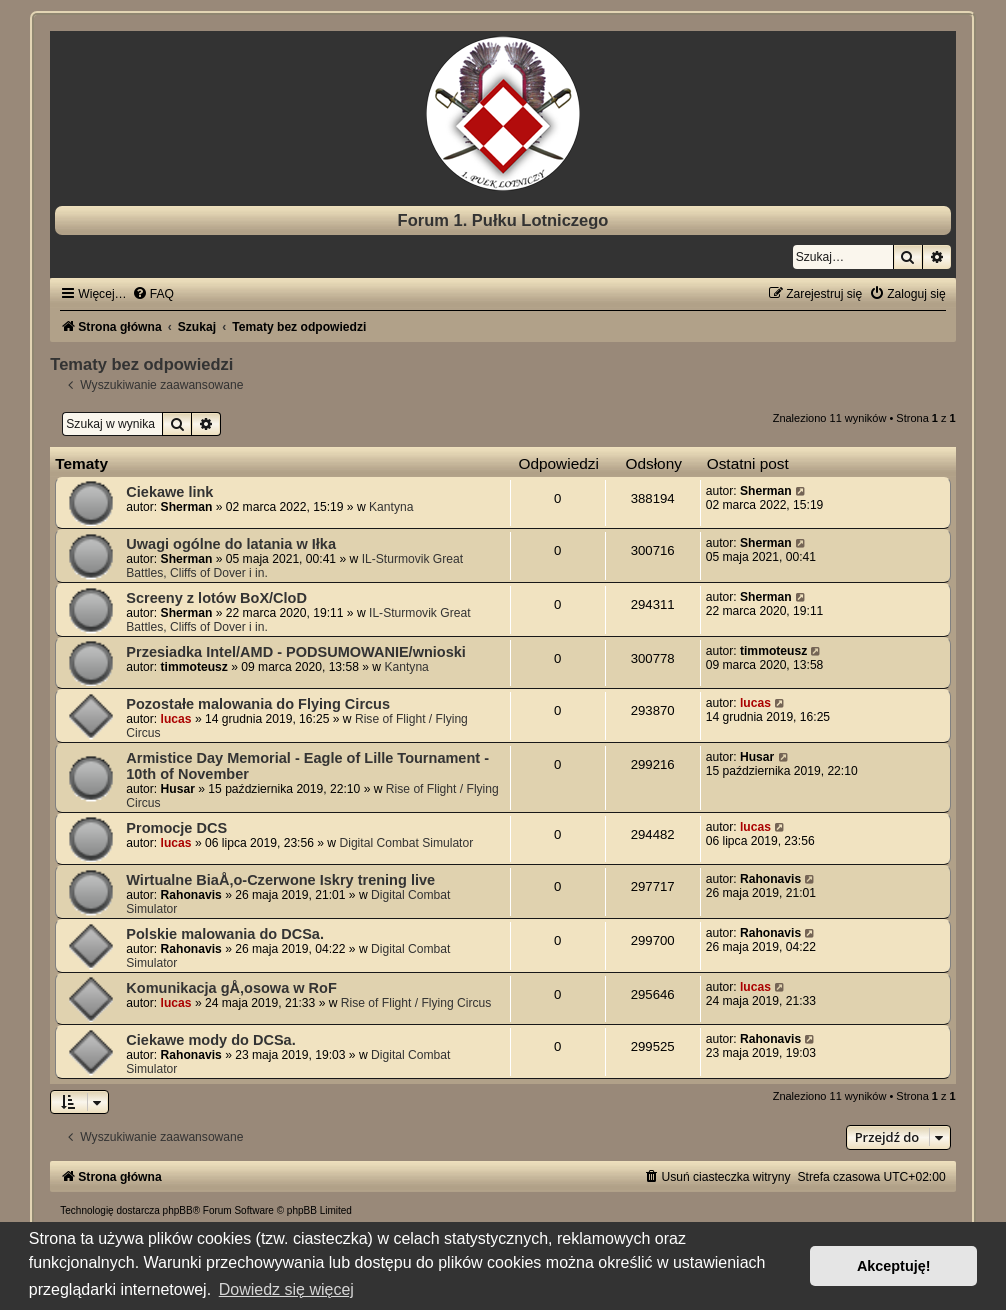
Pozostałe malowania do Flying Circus (258, 704)
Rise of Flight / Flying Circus (416, 1003)
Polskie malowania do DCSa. (225, 934)
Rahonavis (191, 895)
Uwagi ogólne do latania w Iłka (231, 544)
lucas (176, 719)
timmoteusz (194, 667)
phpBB (178, 1210)
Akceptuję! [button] (894, 1266)
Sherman (187, 507)
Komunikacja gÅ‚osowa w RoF (231, 988)
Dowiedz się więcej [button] (286, 1289)
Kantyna (391, 507)
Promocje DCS (176, 828)
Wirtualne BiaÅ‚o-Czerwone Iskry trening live (280, 880)
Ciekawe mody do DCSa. (210, 1040)
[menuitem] (153, 294)
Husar (178, 789)
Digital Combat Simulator (406, 843)
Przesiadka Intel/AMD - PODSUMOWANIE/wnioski (296, 652)
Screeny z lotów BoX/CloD (216, 598)
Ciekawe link (169, 492)
